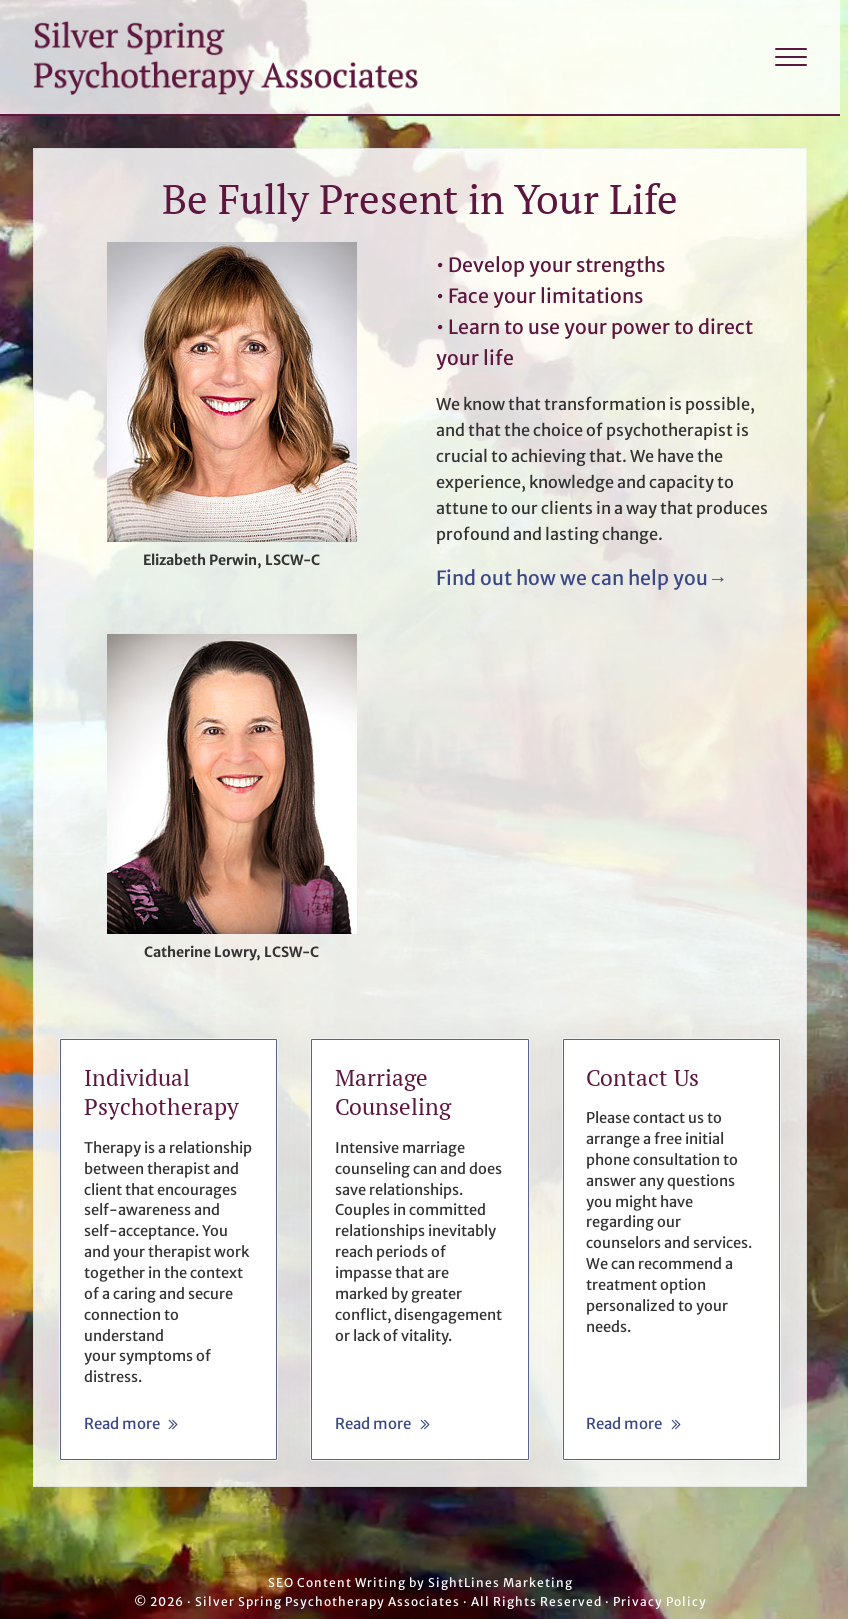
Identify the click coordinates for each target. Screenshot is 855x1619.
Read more (131, 1424)
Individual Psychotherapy (161, 1092)
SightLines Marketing (500, 1582)
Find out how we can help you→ (582, 578)
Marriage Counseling (393, 1092)
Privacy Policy (660, 1601)
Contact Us (642, 1078)
